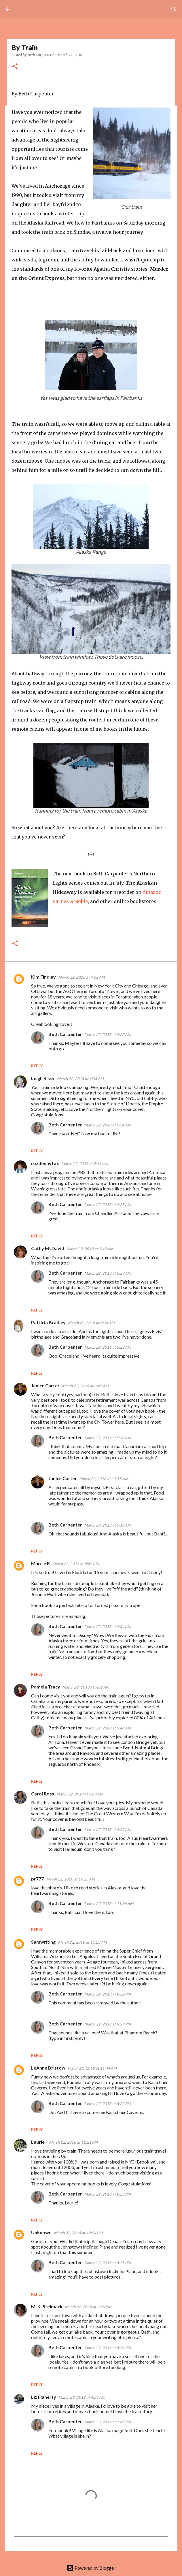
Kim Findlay (43, 976)
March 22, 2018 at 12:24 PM (78, 2232)
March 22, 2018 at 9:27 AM (107, 1273)
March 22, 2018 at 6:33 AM (80, 1078)
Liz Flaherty (43, 2397)
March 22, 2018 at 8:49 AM (75, 1563)
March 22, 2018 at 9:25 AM (107, 1204)
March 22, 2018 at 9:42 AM (107, 1829)
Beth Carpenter (65, 1034)
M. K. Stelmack (46, 2306)
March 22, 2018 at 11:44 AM (92, 2068)
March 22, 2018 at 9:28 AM (107, 1347)
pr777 (37, 1878)
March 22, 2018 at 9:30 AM (107, 1437)
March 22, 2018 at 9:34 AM (107, 1626)
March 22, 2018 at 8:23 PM (107, 2194)
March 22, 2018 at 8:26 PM (107, 2347)
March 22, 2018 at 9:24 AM (107, 1125)
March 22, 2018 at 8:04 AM (91, 1322)
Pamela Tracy (45, 1686)
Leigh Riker (43, 1078)
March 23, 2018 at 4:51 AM (81, 2397)
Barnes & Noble (70, 901)
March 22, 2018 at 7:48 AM (90, 1248)
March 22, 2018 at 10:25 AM (70, 1879)
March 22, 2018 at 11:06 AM (108, 1903)
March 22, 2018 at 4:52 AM (81, 977)
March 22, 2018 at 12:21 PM (73, 2142)
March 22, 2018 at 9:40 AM (107, 1728)
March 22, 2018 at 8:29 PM (107, 2024)
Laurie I (39, 2142)
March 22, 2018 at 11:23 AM (82, 1942)
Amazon (152, 892)
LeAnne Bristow (48, 2067)
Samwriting (43, 1941)
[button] (15, 67)
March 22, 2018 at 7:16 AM (84, 1163)
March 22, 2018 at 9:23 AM (107, 1034)
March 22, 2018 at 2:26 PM (88, 2306)
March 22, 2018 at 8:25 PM (107, 2262)
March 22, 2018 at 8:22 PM (107, 1994)
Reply (37, 1065)
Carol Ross (42, 1793)
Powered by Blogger (91, 2568)
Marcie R (40, 1563)
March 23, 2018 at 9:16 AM (107, 1525)
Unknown (41, 2232)
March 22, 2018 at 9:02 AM (85, 1687)
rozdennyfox (45, 1163)
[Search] (173, 9)
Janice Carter (45, 1385)
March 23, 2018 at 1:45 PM (107, 2421)
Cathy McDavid (47, 1248)
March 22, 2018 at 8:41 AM (85, 1386)
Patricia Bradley (48, 1322)
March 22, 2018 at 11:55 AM (103, 1478)
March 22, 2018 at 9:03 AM (79, 1794)
